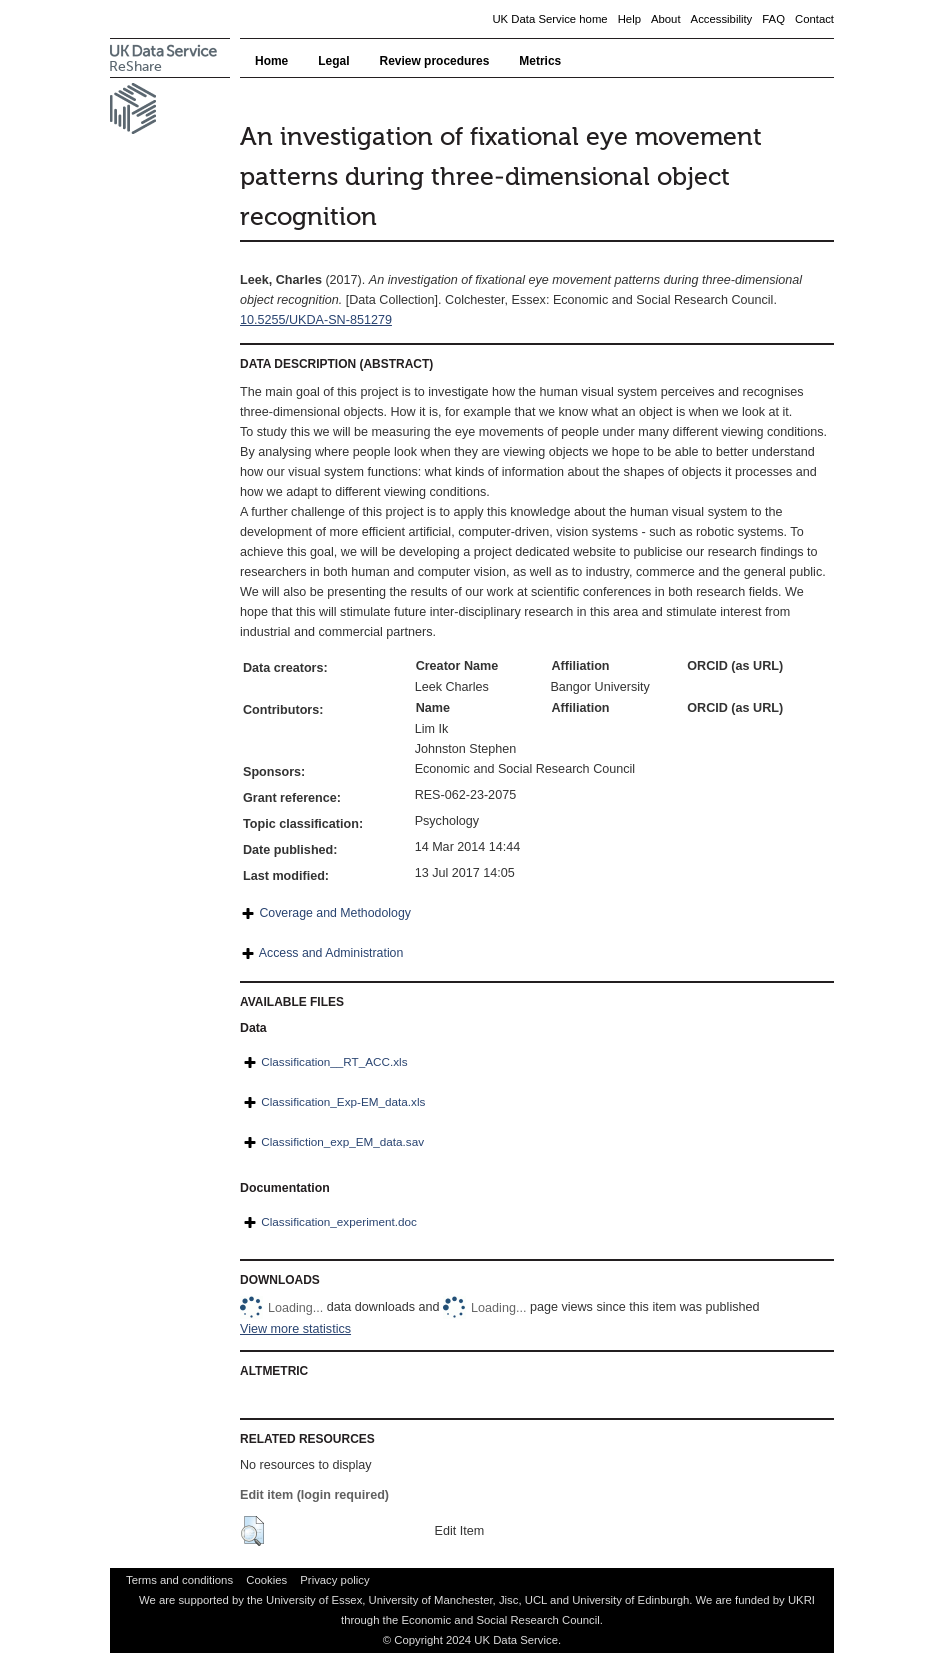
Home (271, 61)
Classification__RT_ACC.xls (334, 1061)
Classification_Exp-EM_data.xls (343, 1101)
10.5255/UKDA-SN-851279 (316, 320)
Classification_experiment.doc (339, 1221)
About (666, 19)
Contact (814, 19)
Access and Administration (331, 953)
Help (629, 19)
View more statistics (295, 1329)
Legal (333, 61)
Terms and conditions (179, 1580)
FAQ (773, 19)
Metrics (540, 61)
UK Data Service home (549, 19)
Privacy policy (334, 1580)
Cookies (266, 1580)
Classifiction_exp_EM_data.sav (342, 1141)
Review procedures (435, 61)
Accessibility (722, 19)
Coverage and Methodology (334, 913)
